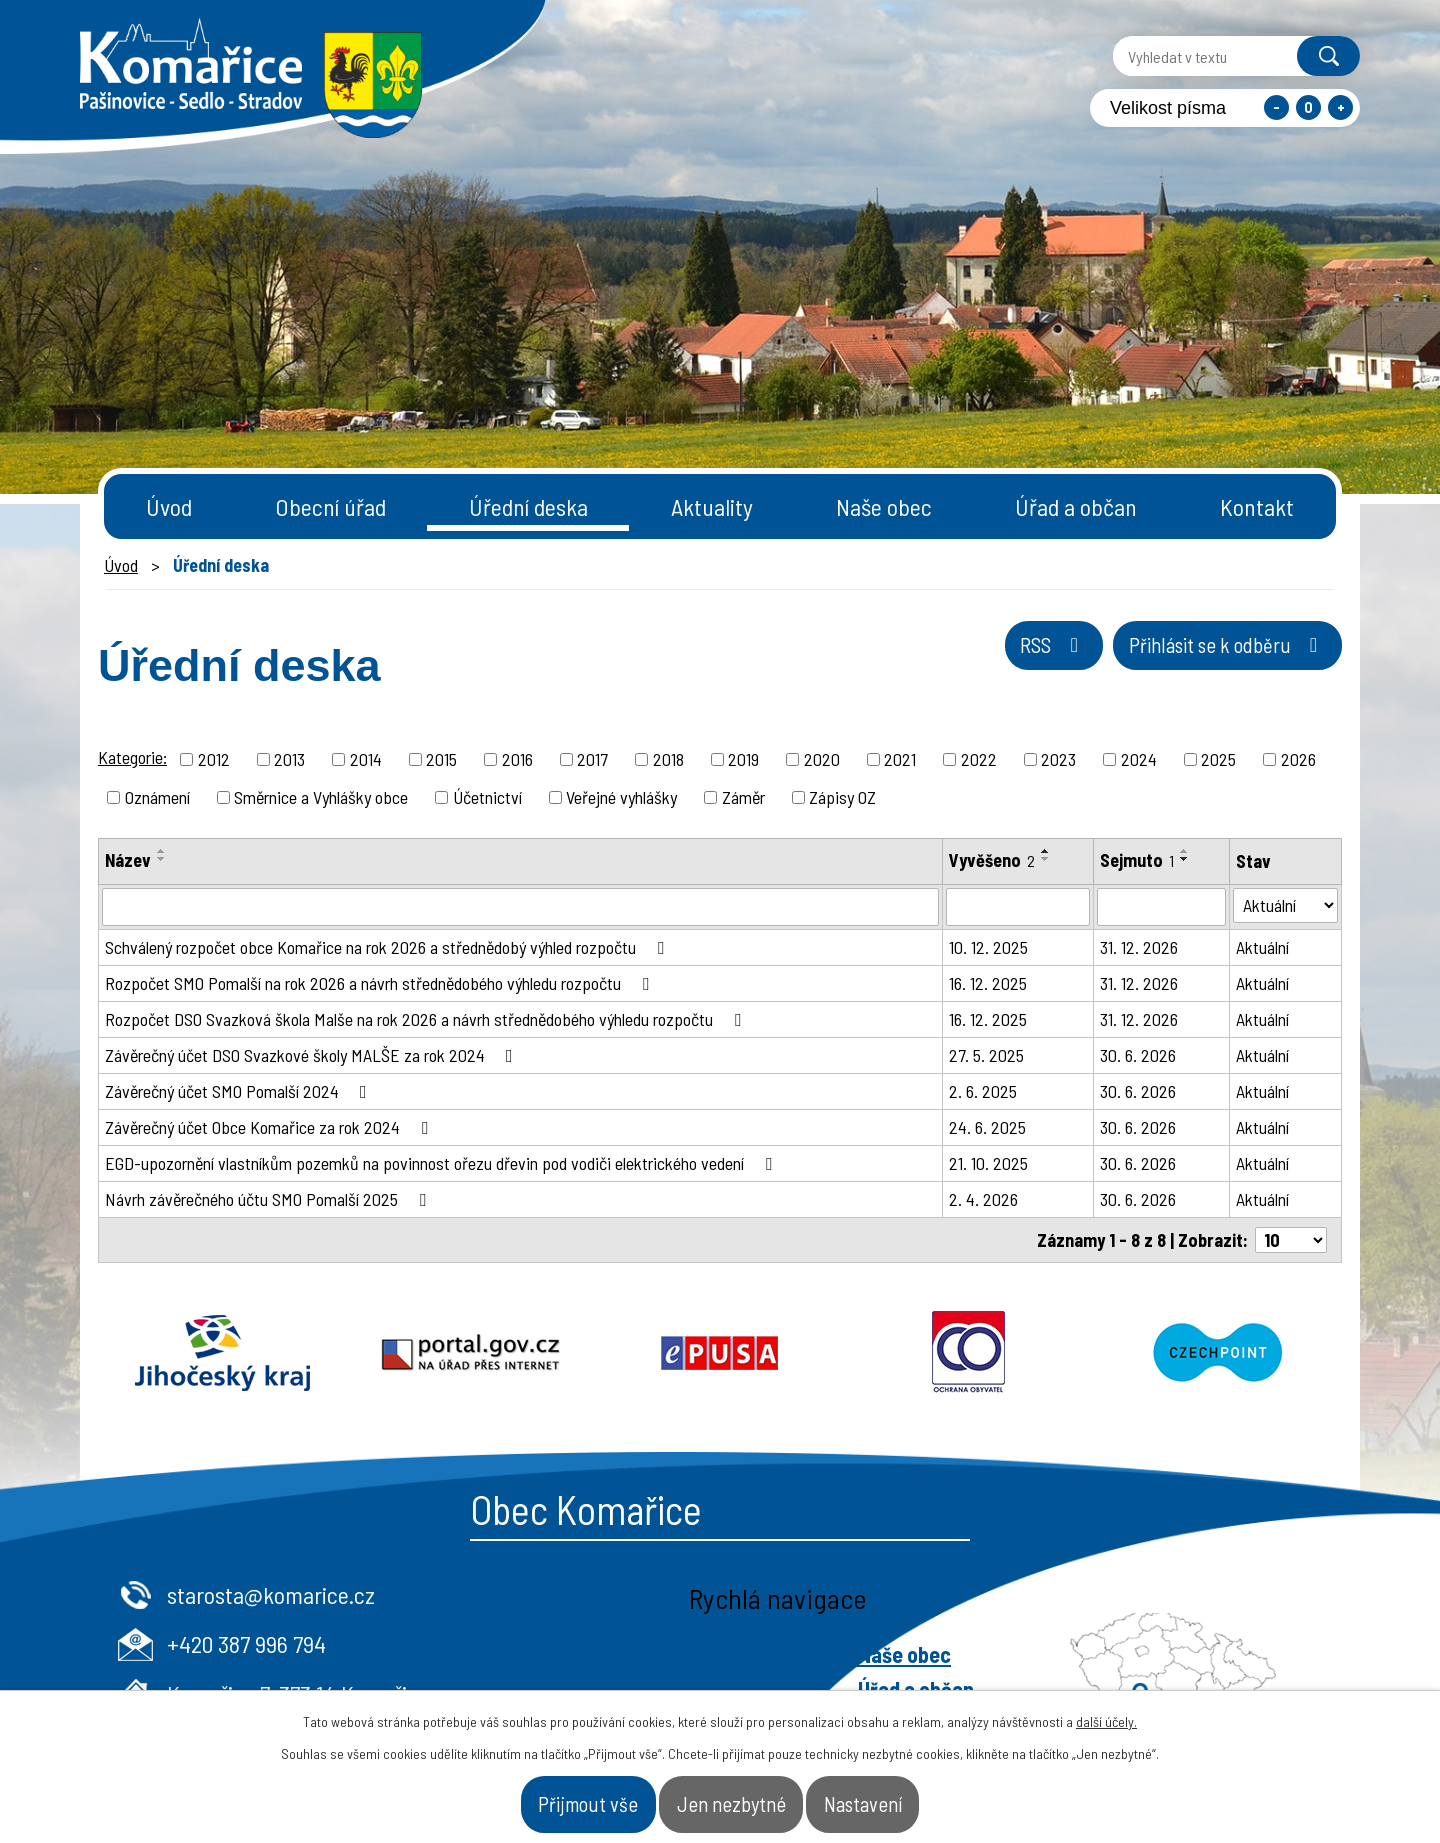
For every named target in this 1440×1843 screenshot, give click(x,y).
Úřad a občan (1076, 506)
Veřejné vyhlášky (621, 797)
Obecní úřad (330, 506)
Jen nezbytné (733, 1797)
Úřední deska (528, 506)
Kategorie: (132, 757)
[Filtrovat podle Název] (520, 907)
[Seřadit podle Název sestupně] (162, 859)
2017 (592, 759)
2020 (822, 759)
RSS (966, 661)
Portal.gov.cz (471, 1353)
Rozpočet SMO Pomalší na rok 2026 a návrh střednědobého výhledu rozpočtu (381, 983)
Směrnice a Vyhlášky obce (321, 797)
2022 (979, 759)
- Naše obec (1242, 1654)
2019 (743, 759)
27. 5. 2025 (986, 1055)
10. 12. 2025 (988, 947)
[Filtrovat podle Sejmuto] (1161, 907)
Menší (1276, 107)
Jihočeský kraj (222, 1353)
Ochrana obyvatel (968, 1353)
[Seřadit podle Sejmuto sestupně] (1185, 859)
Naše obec (884, 506)
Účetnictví (487, 797)
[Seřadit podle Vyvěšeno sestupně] (1046, 859)
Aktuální (1262, 947)
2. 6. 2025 (983, 1091)
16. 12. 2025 (988, 983)
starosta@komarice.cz (615, 1594)
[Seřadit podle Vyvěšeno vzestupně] (1046, 851)
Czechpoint (1217, 1353)
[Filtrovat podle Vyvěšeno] (1018, 907)
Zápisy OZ (842, 797)
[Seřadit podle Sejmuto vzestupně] (1185, 851)
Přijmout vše (537, 1797)
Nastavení (916, 1797)
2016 (517, 759)
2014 (366, 759)
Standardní (1308, 107)
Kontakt (1257, 506)
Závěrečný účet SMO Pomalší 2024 (240, 1091)
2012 (214, 759)
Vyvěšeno (992, 860)
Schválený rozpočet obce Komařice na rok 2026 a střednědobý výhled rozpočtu (388, 947)
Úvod (169, 506)
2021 (900, 759)
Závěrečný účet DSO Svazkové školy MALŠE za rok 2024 (313, 1055)
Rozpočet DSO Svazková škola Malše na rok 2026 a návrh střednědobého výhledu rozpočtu (427, 1019)
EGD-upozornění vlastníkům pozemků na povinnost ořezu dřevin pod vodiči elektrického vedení (442, 1163)
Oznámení (157, 797)
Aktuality (712, 506)
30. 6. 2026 (1138, 1055)
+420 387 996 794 (590, 1643)
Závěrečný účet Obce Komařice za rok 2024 (270, 1127)
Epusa (720, 1353)
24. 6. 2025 (987, 1127)
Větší (1340, 107)
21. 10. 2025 (988, 1163)
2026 (1298, 759)
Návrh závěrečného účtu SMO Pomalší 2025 (269, 1199)
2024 (1139, 759)
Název (128, 860)
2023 (1058, 759)
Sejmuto (1137, 860)
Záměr (743, 797)
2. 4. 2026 (983, 1199)
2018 (668, 759)
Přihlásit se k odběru (1194, 661)
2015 (441, 759)
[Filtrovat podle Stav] (1285, 905)
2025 (1218, 759)
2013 (289, 759)
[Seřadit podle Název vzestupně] (162, 851)
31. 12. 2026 (1139, 947)
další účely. (1106, 1708)
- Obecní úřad (1092, 1654)
